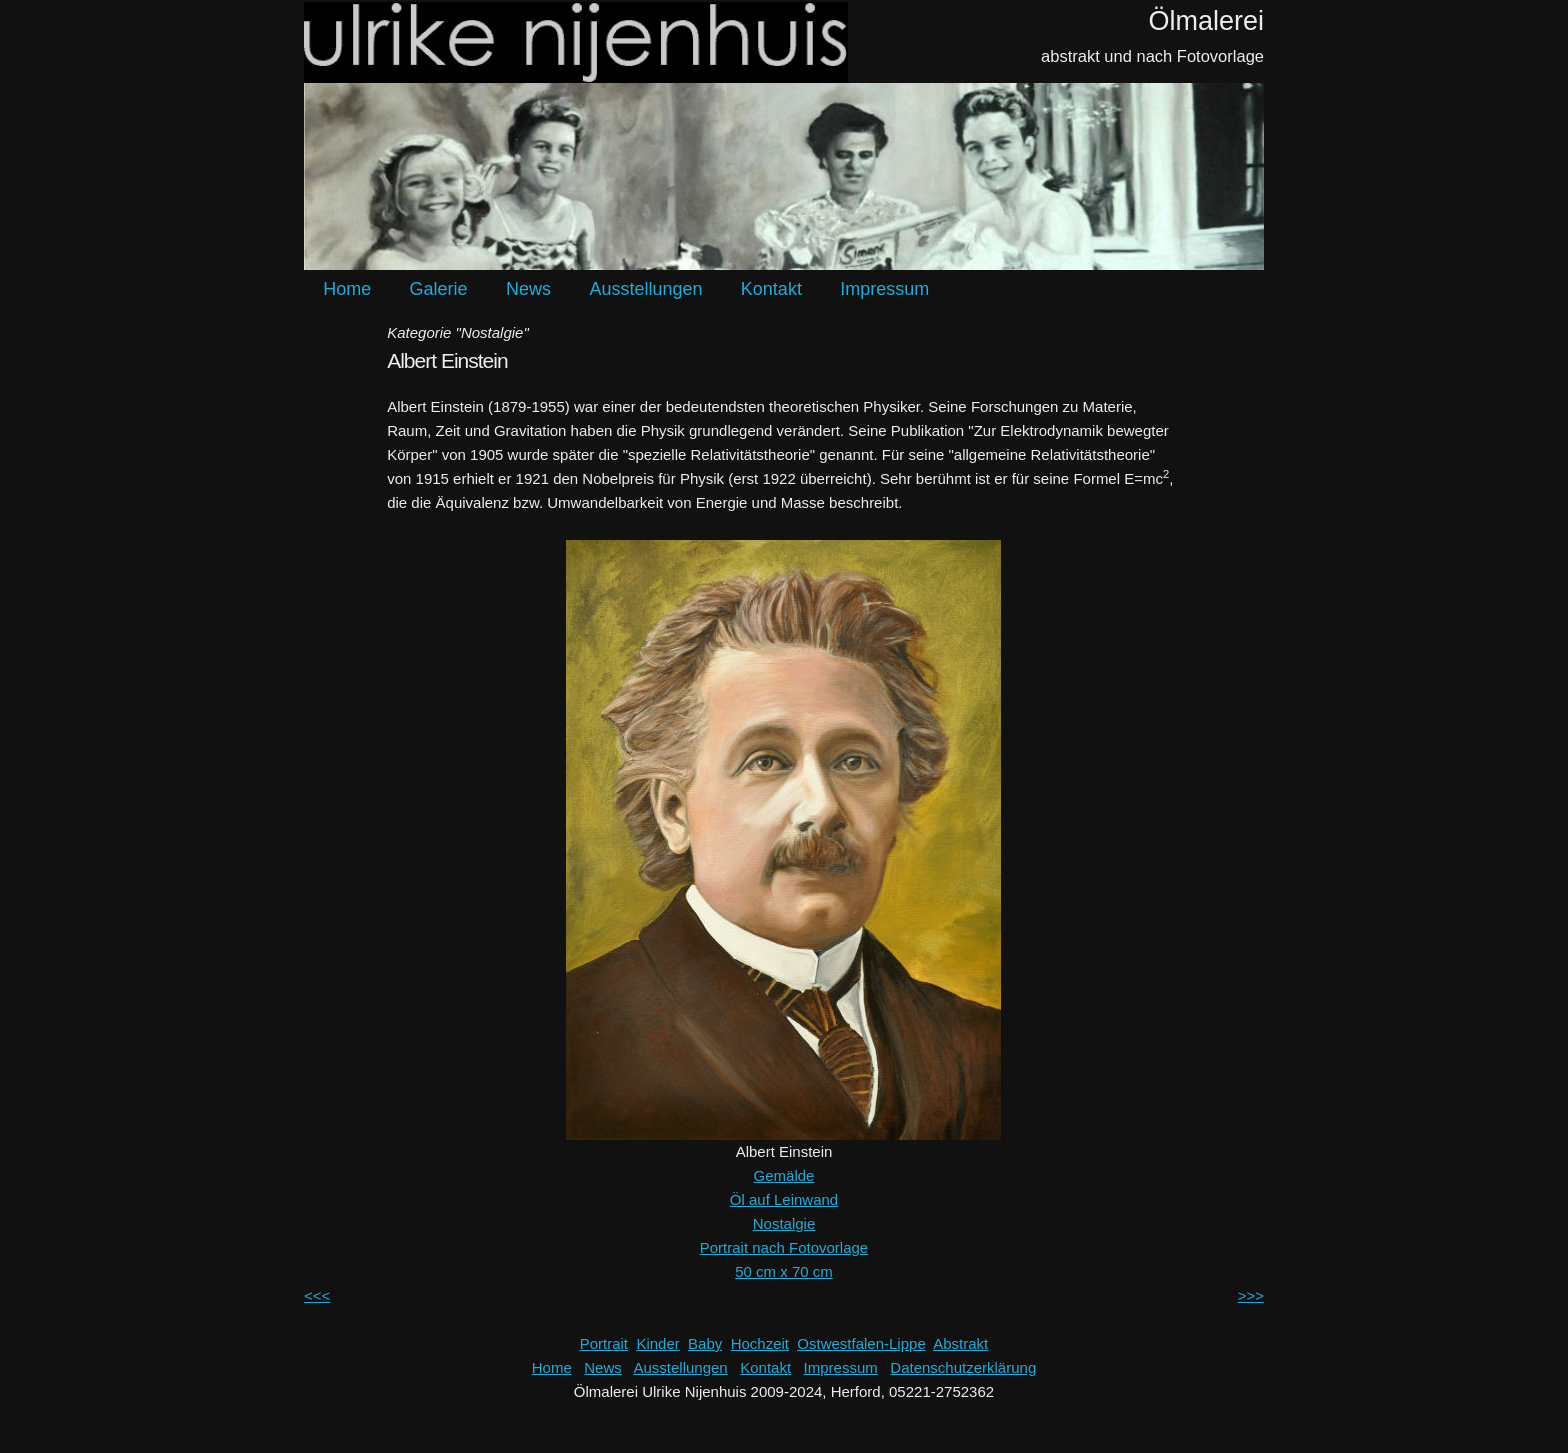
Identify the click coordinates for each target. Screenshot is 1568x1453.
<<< (317, 1295)
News (528, 289)
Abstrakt (960, 1343)
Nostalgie (784, 1223)
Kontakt (771, 289)
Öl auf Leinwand (784, 1199)
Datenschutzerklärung (963, 1367)
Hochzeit (760, 1343)
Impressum (884, 289)
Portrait (604, 1343)
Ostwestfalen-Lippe (861, 1343)
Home (347, 289)
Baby (705, 1343)
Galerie (439, 289)
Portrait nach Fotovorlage (784, 1247)
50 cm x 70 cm (784, 1271)
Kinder (657, 1343)
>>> (1251, 1295)
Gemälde (784, 1175)
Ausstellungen (645, 289)
